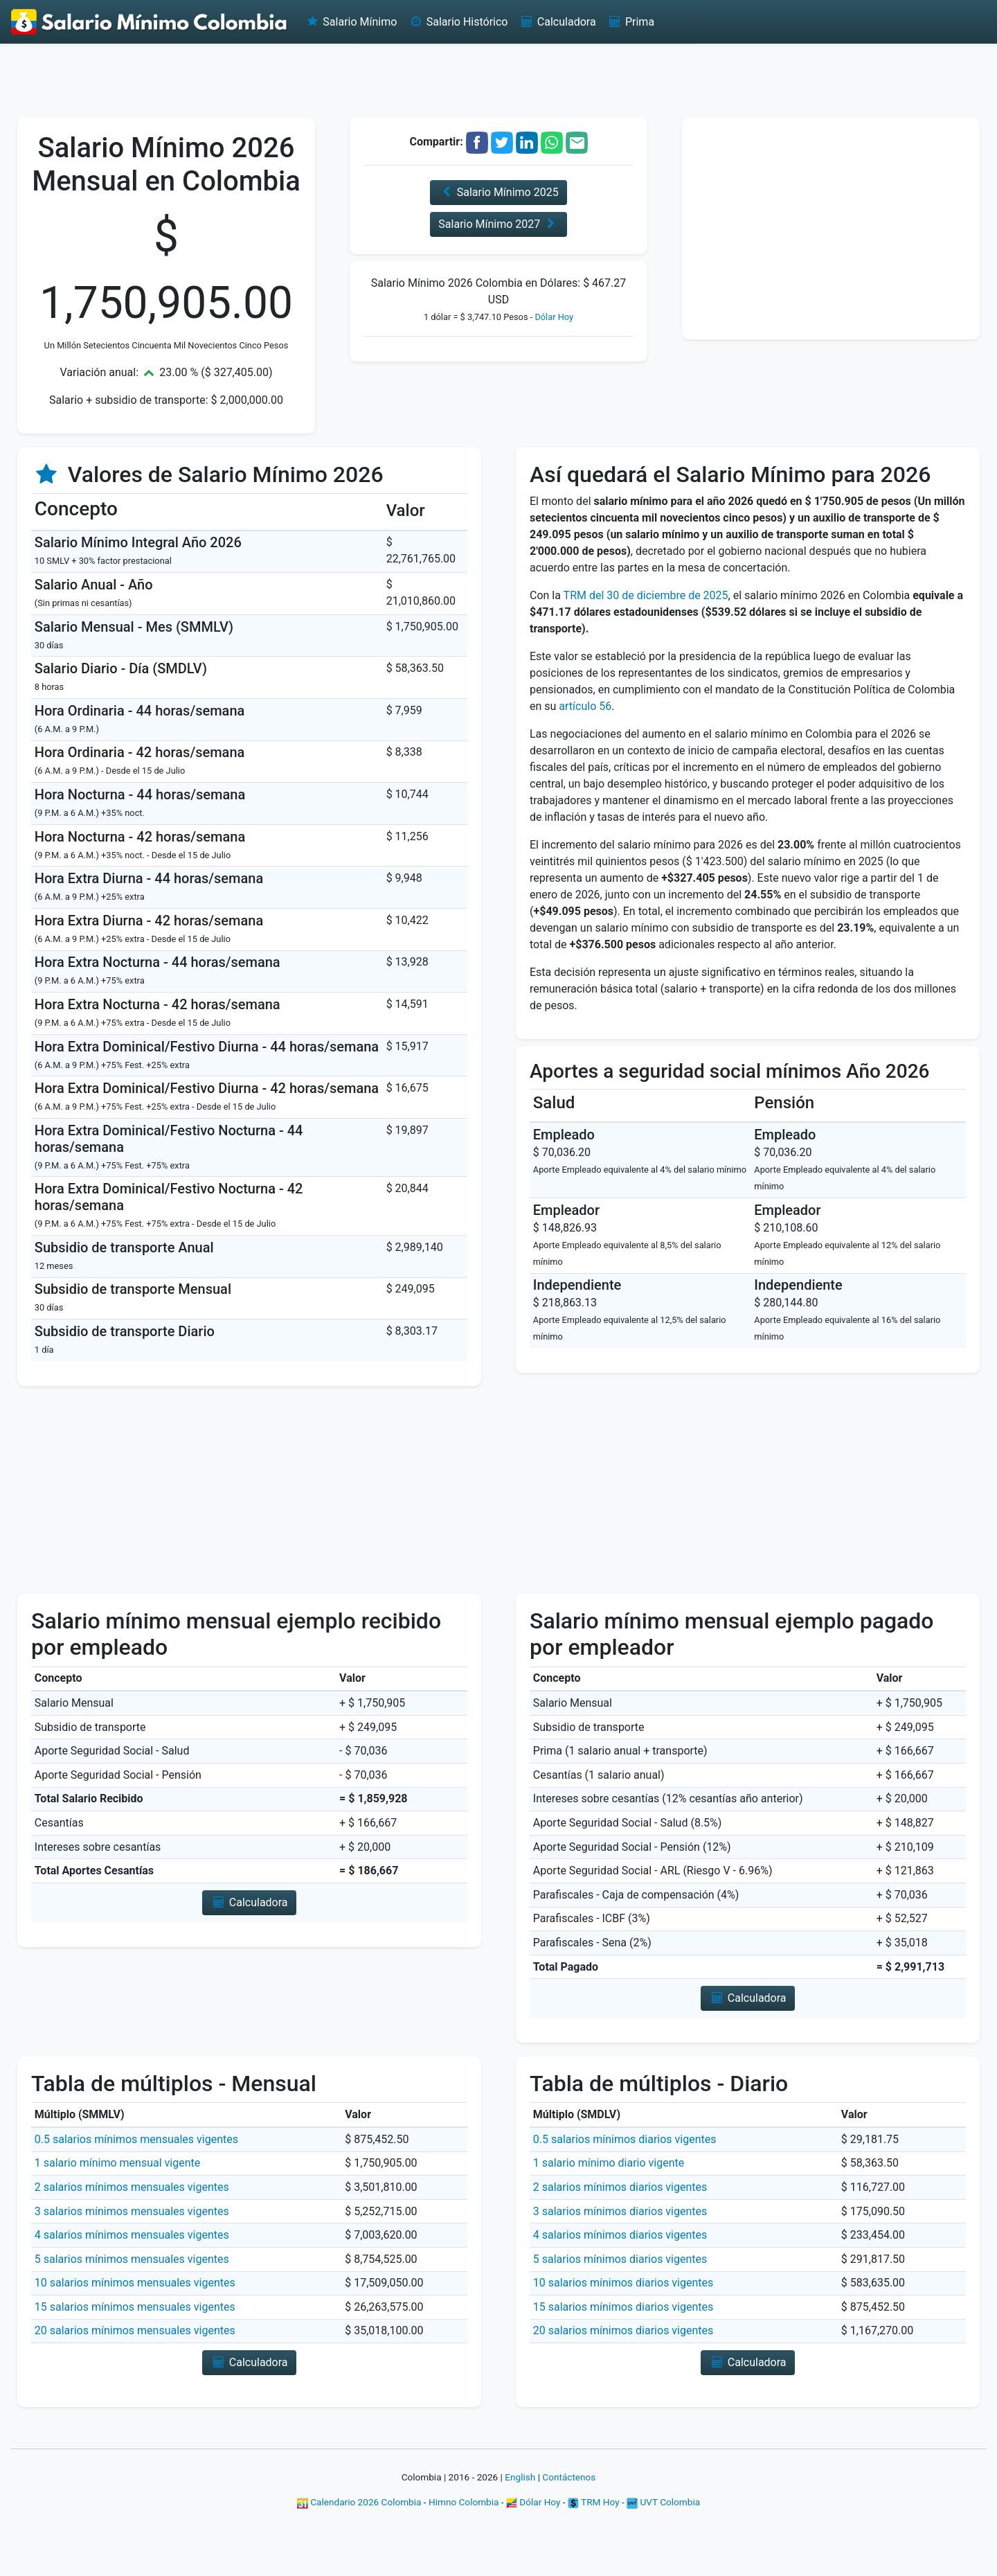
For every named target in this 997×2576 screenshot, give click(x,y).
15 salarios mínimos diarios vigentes (623, 2306)
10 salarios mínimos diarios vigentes (623, 2282)
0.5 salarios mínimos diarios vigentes (625, 2139)
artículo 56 (585, 706)
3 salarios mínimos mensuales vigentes (132, 2211)
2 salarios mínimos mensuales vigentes (132, 2187)
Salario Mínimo (351, 21)
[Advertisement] (498, 79)
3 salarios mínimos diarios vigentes (620, 2211)
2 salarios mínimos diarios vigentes (620, 2187)
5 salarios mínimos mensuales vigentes (132, 2259)
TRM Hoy (594, 2501)
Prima (630, 21)
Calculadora (557, 21)
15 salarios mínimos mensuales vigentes (135, 2306)
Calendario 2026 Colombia (359, 2501)
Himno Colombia (463, 2501)
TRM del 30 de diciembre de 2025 (646, 595)
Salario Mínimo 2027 (498, 224)
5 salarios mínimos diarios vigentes (620, 2259)
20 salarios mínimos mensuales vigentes (135, 2330)
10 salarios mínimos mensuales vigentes (135, 2282)
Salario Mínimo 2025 (498, 192)
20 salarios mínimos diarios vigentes (623, 2330)
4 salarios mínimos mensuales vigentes (132, 2234)
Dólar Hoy (554, 317)
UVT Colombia (663, 2501)
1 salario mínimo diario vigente (608, 2162)
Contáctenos (568, 2476)
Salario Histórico (458, 21)
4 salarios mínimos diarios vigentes (620, 2234)
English (520, 2476)
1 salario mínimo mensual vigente (117, 2162)
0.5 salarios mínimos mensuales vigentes (136, 2139)
